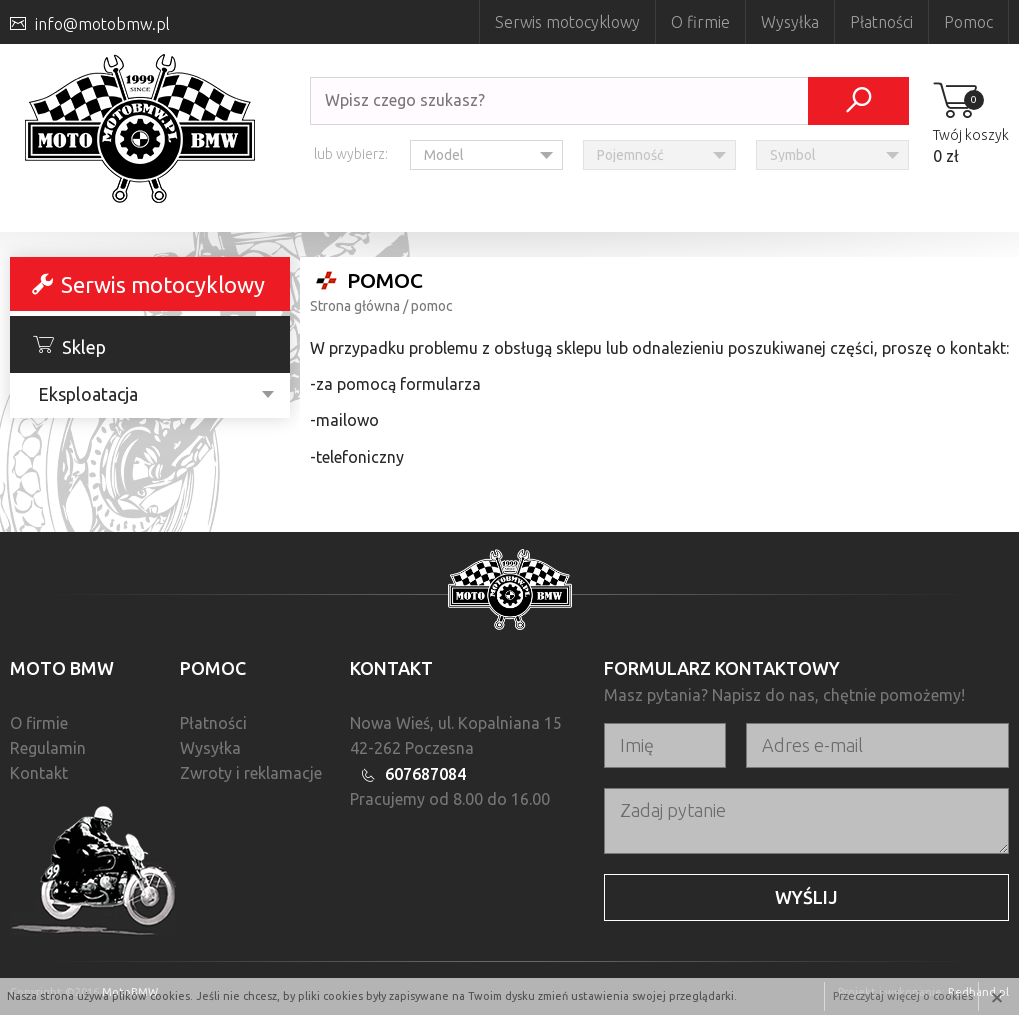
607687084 (425, 774)
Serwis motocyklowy (567, 22)
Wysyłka (790, 22)
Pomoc (968, 22)
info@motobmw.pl (102, 24)
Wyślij (806, 897)
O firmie (700, 22)
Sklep (69, 345)
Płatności (881, 22)
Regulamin (48, 748)
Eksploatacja (88, 394)
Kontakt (39, 773)
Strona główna (355, 306)
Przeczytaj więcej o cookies (903, 996)
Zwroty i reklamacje (251, 773)
